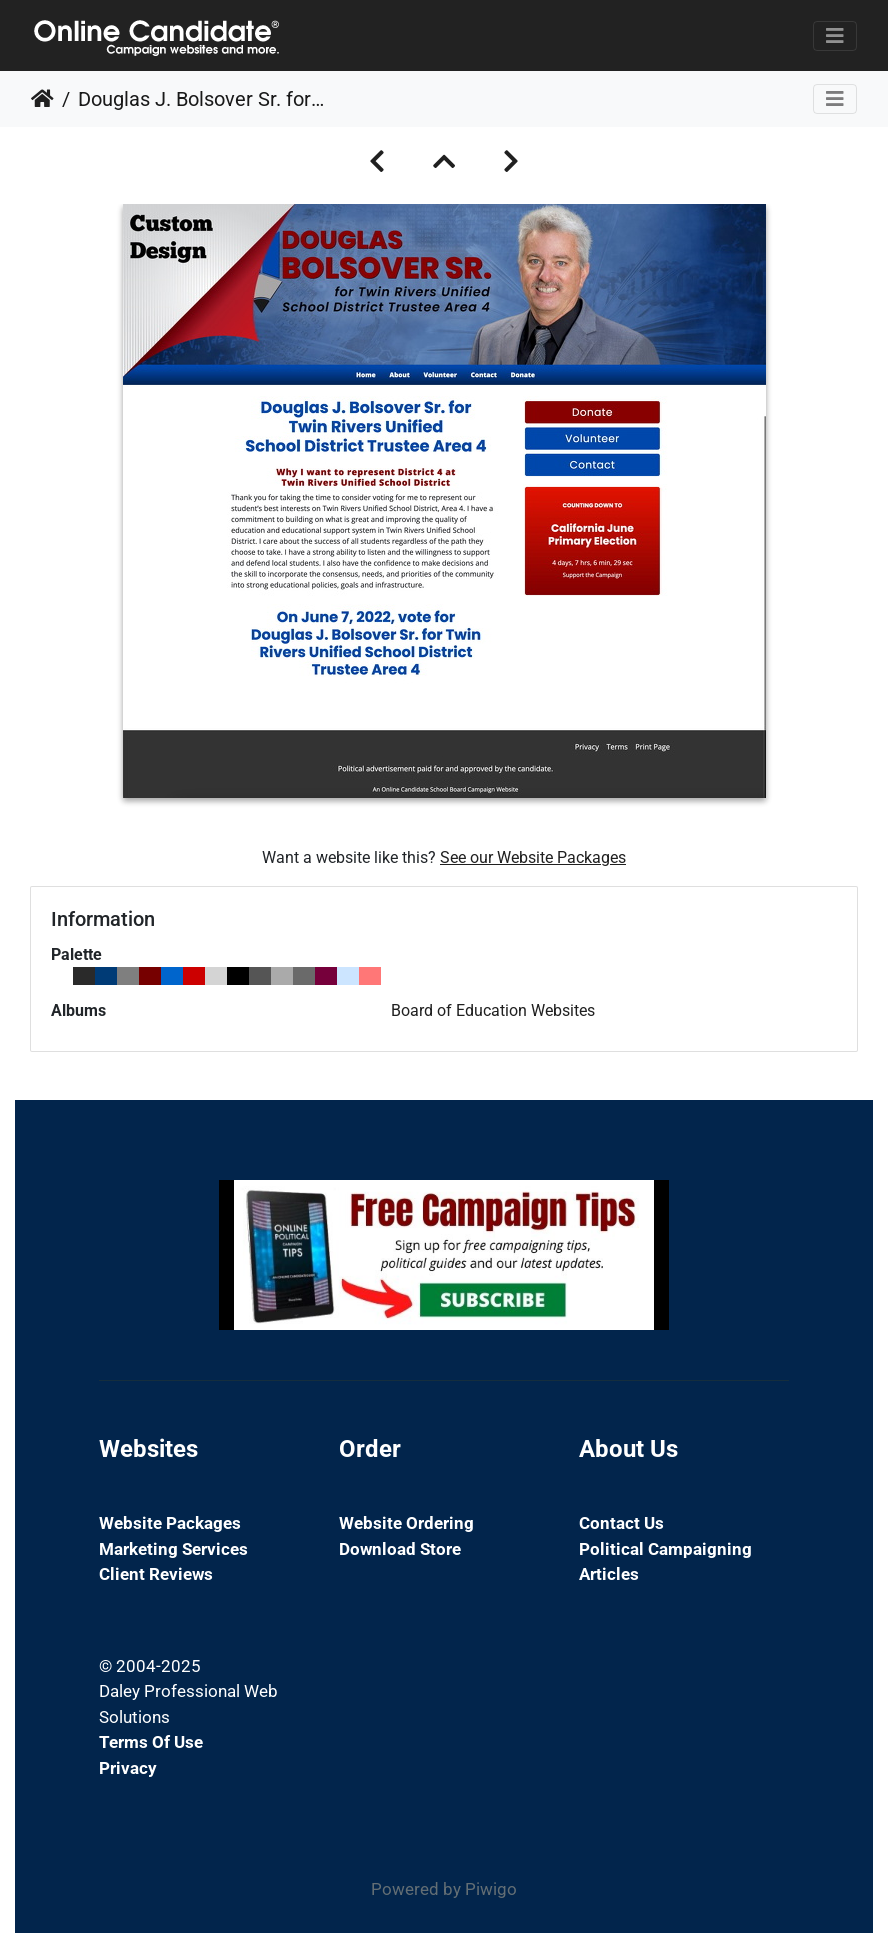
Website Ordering (406, 1523)
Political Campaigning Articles (665, 1562)
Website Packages (170, 1523)
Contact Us (621, 1523)
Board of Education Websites (493, 1010)
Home (42, 99)
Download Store (400, 1549)
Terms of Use (151, 1742)
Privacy (128, 1768)
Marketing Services (173, 1549)
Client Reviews (156, 1574)
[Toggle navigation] (835, 36)
